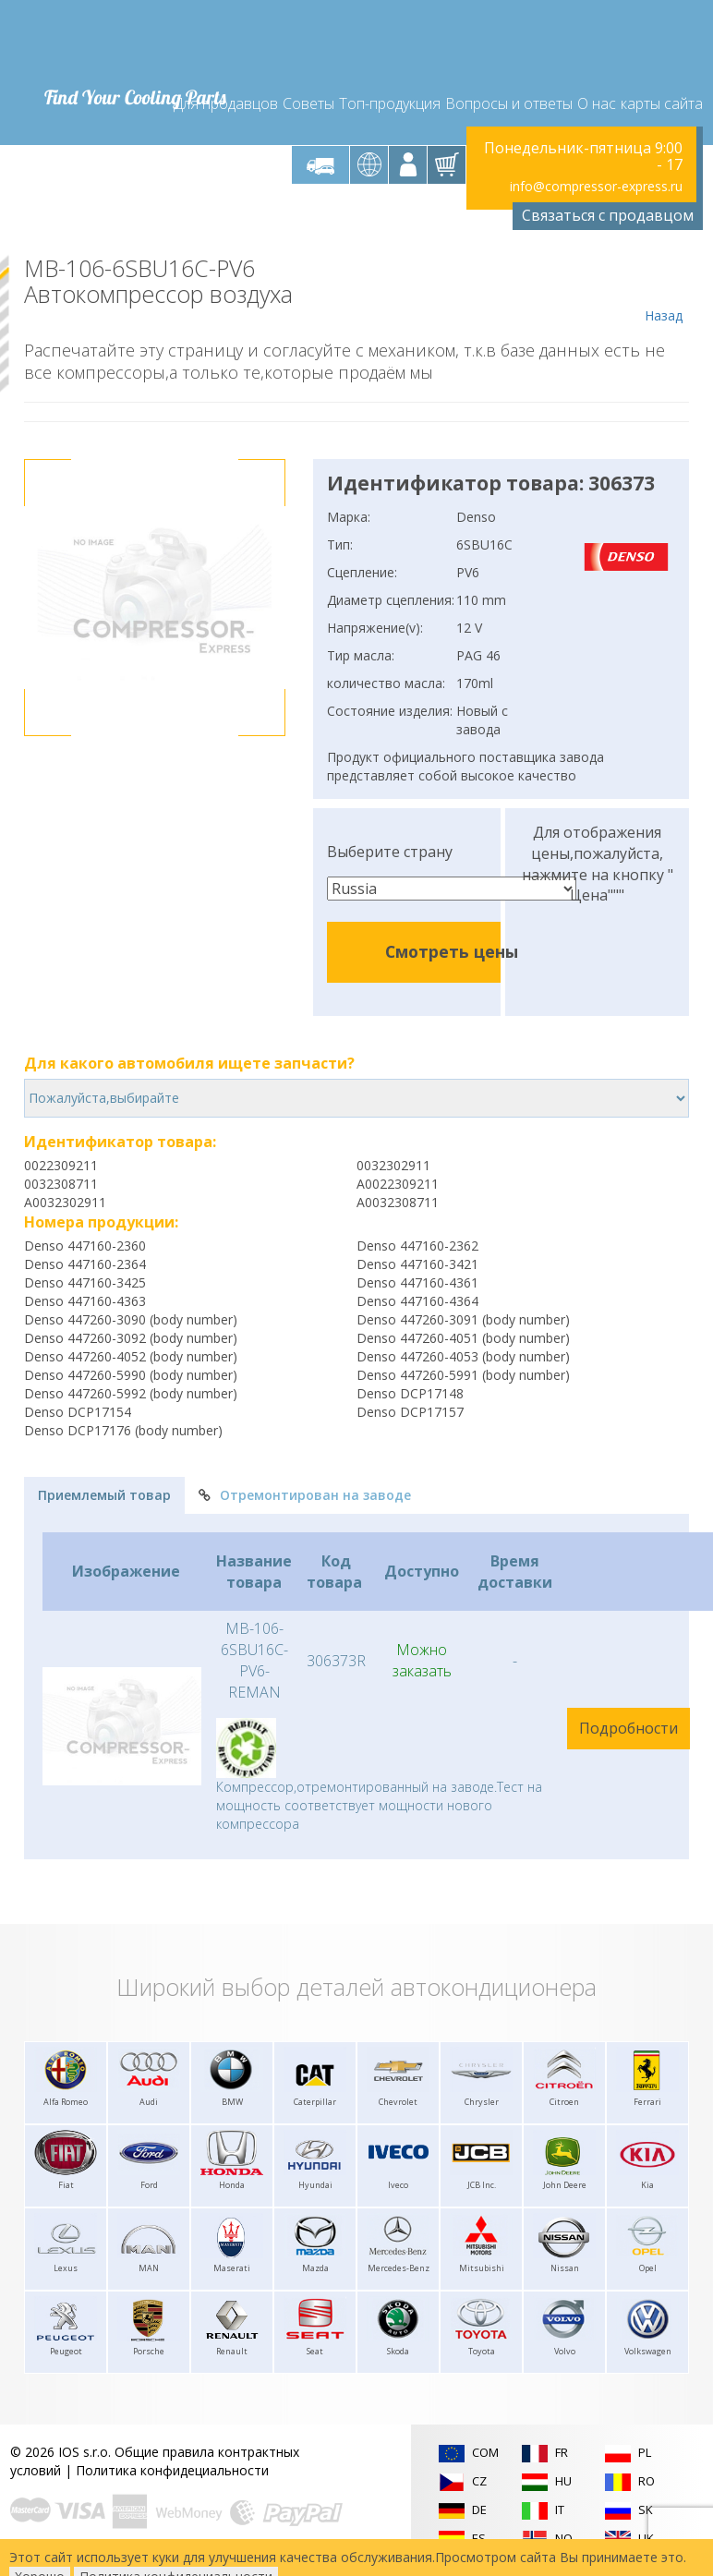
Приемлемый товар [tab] (104, 1495)
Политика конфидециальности (172, 2470)
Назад (663, 290)
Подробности (628, 1728)
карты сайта (662, 103)
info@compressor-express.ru (596, 186)
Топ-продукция (390, 103)
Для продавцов (226, 103)
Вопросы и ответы (509, 103)
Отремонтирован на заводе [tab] (305, 1495)
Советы (308, 103)
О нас (596, 103)
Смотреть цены (451, 951)
